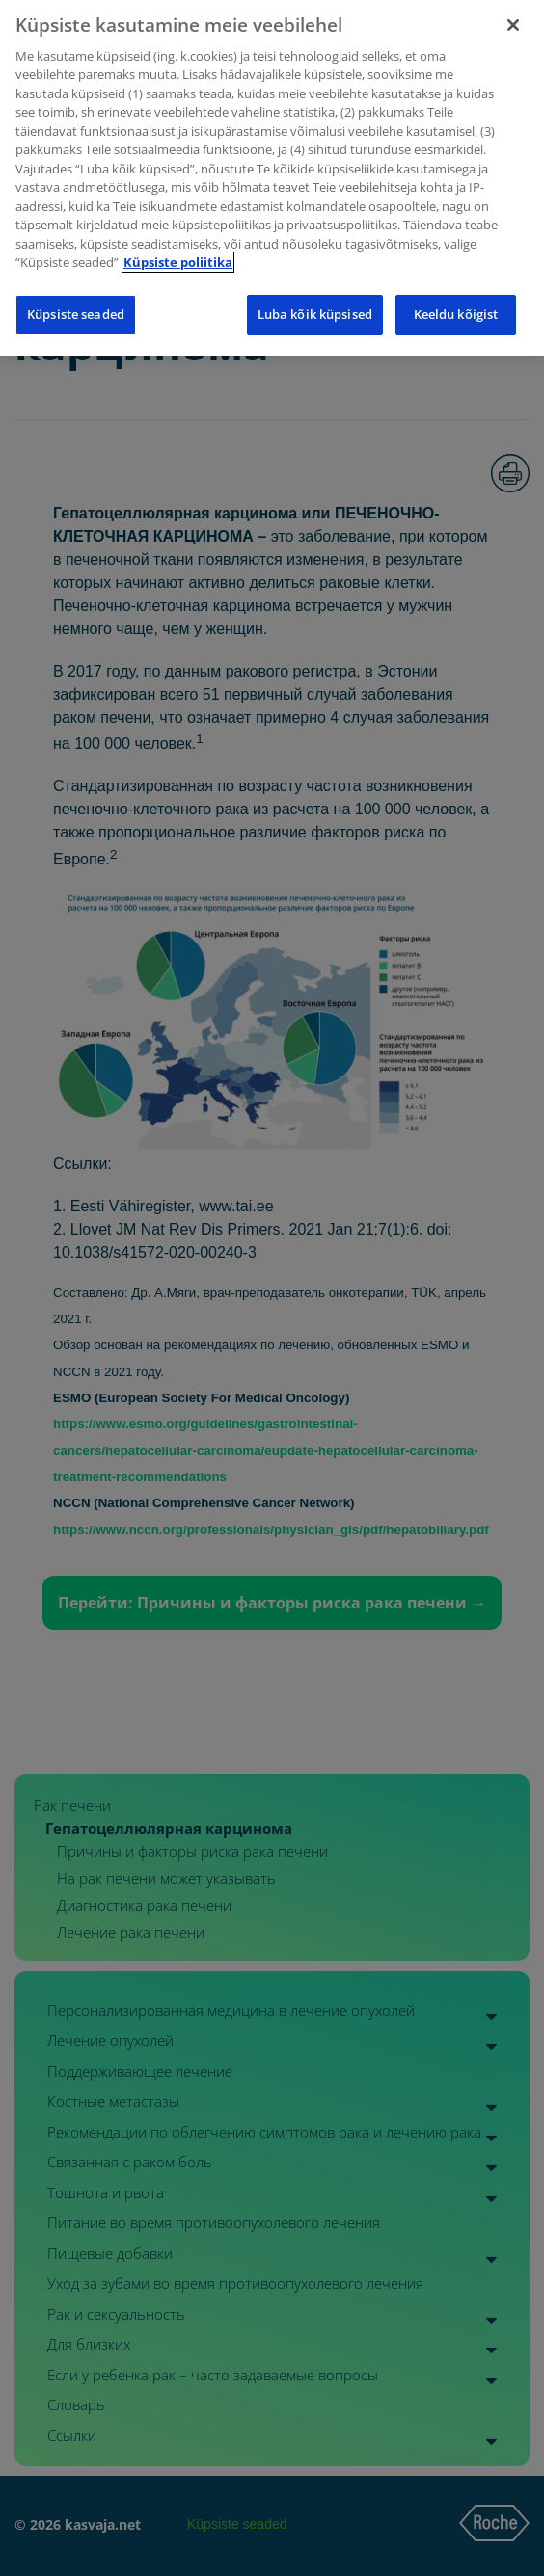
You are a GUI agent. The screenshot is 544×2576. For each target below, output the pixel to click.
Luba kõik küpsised (315, 281)
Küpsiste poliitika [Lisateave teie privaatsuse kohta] (177, 229)
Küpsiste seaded (75, 281)
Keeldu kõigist (456, 281)
